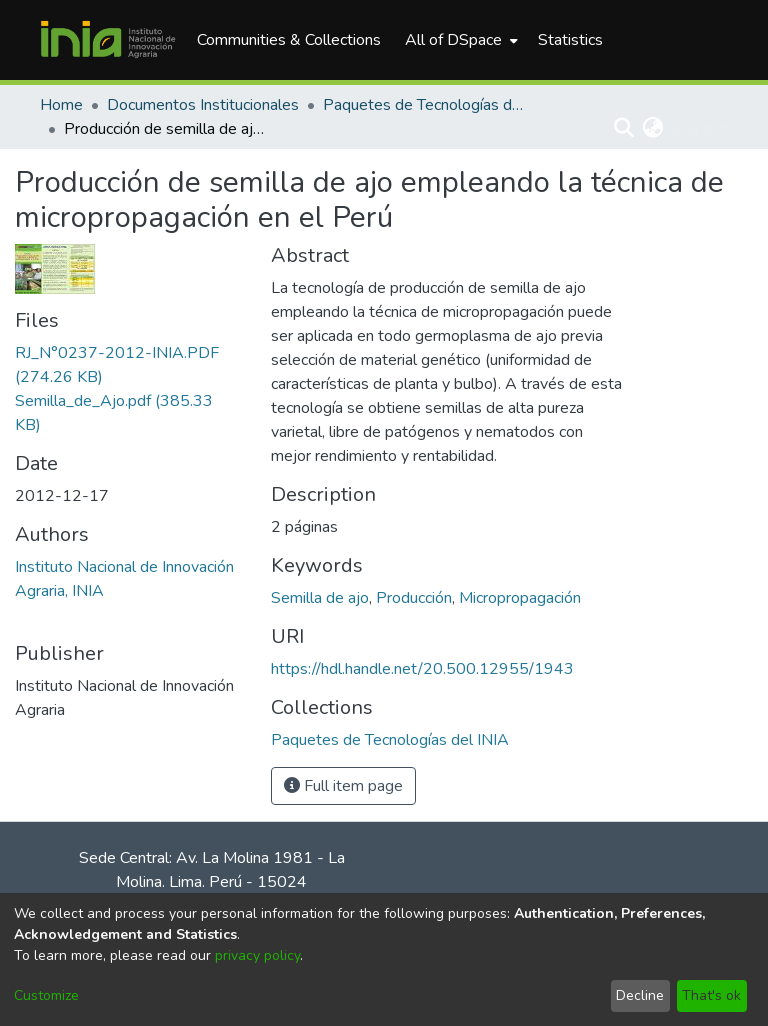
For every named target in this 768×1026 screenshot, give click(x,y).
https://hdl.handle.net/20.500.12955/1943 (422, 669)
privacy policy (257, 955)
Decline (640, 995)
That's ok (711, 995)
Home (61, 105)
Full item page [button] (343, 786)
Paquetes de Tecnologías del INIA (423, 105)
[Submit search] (624, 128)
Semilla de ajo (320, 598)
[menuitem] (459, 40)
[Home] (108, 40)
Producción (414, 598)
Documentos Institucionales (203, 105)
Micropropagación (520, 598)
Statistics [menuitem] (570, 40)
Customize (46, 995)
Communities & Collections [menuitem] (289, 40)
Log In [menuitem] (693, 128)
